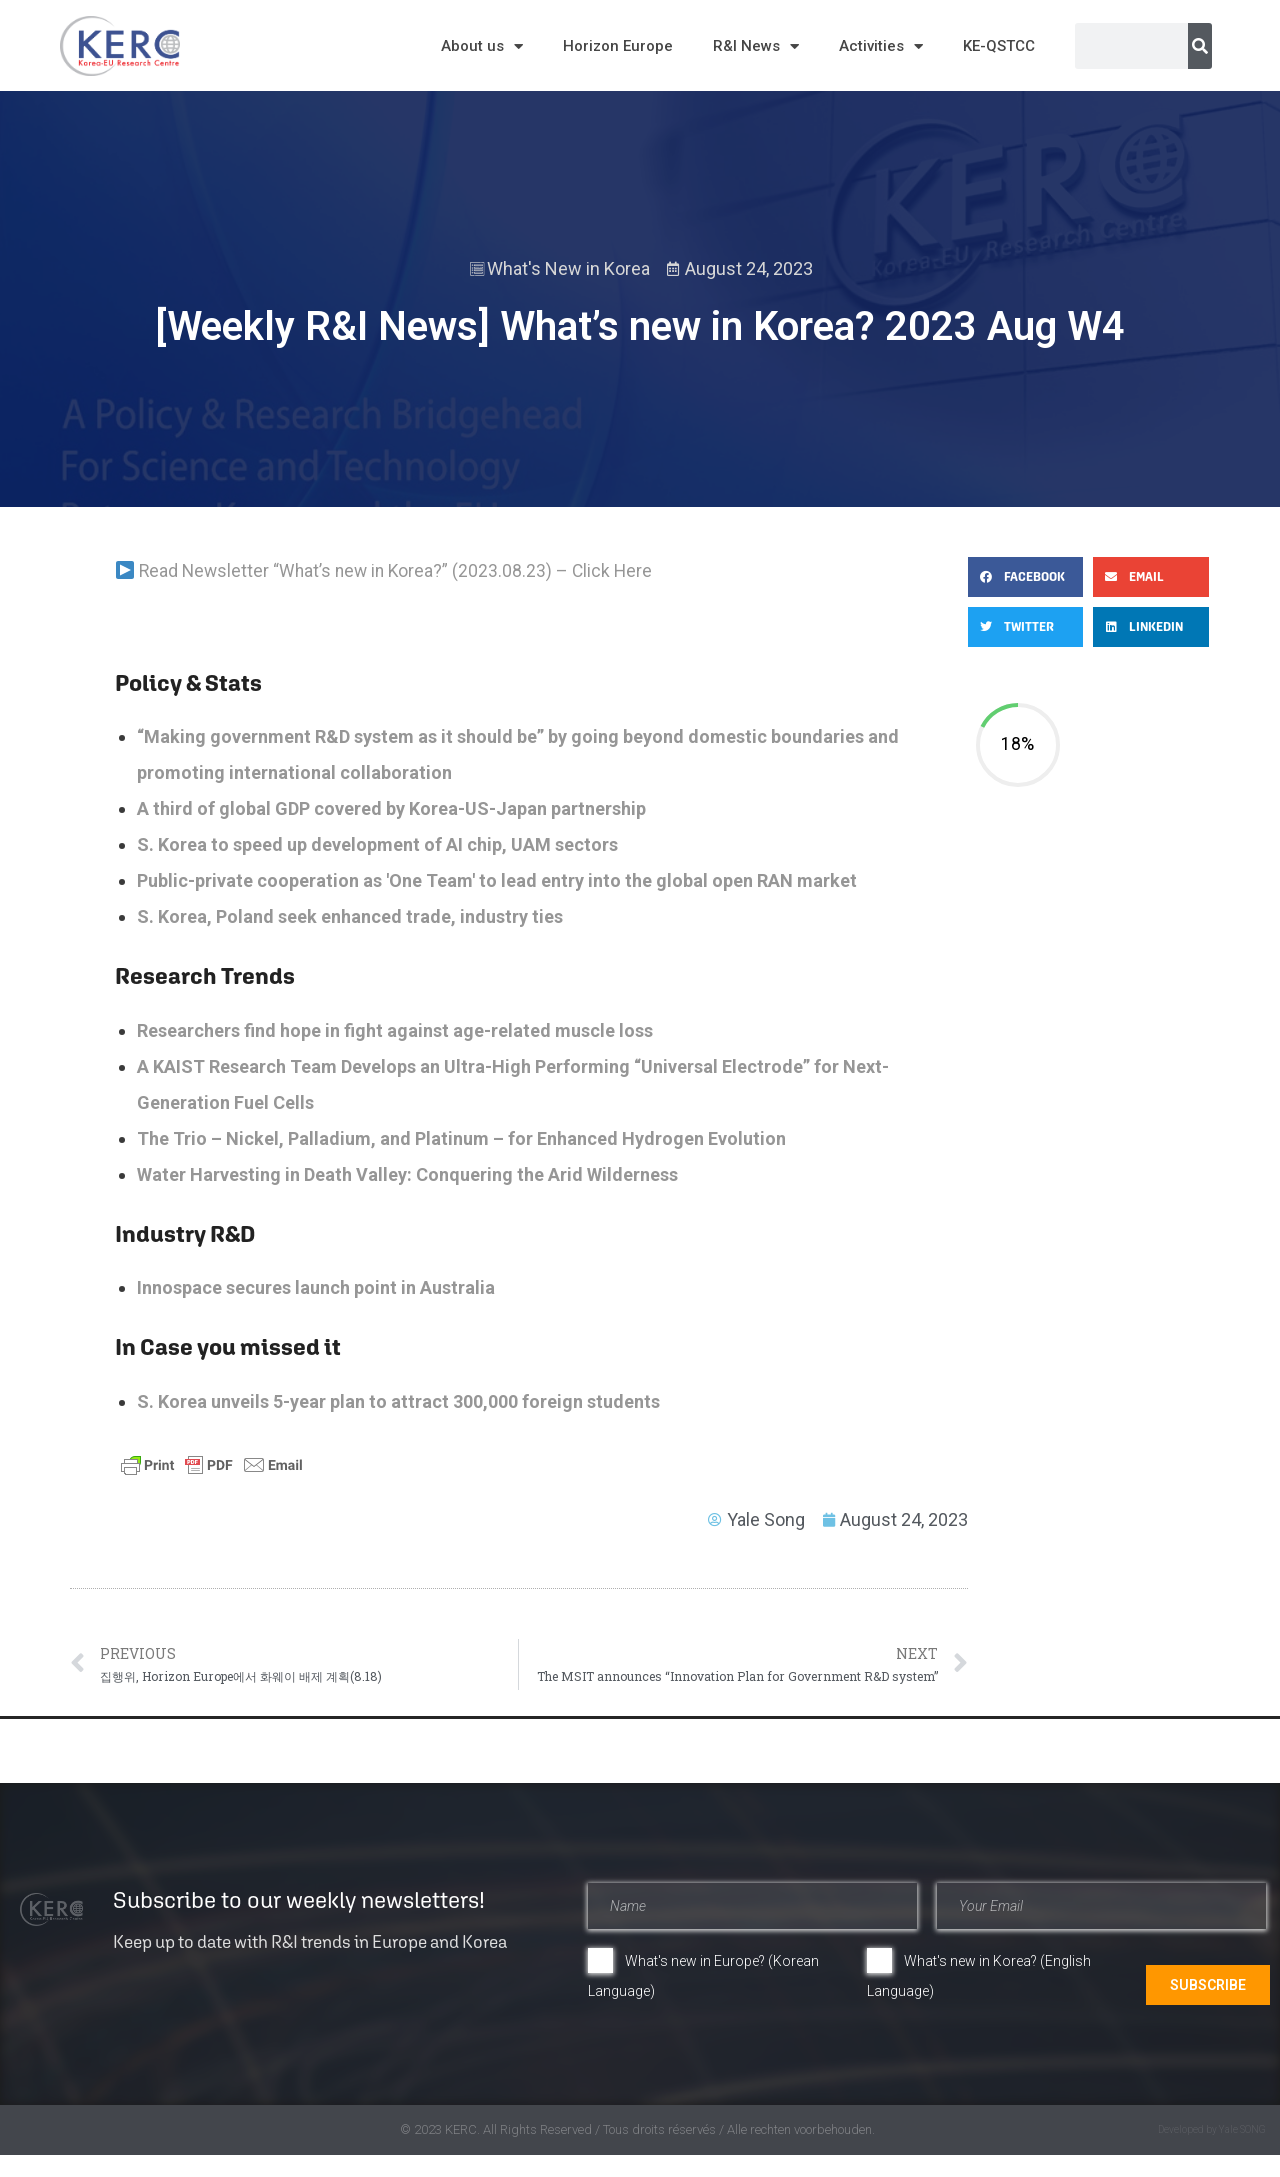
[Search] (1200, 46)
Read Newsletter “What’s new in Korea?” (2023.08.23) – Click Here (384, 571)
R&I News (756, 46)
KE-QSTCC (999, 46)
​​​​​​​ (407, 1174)
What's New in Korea (568, 268)
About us (482, 46)
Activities (881, 46)
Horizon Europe (618, 46)
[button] (1025, 577)
